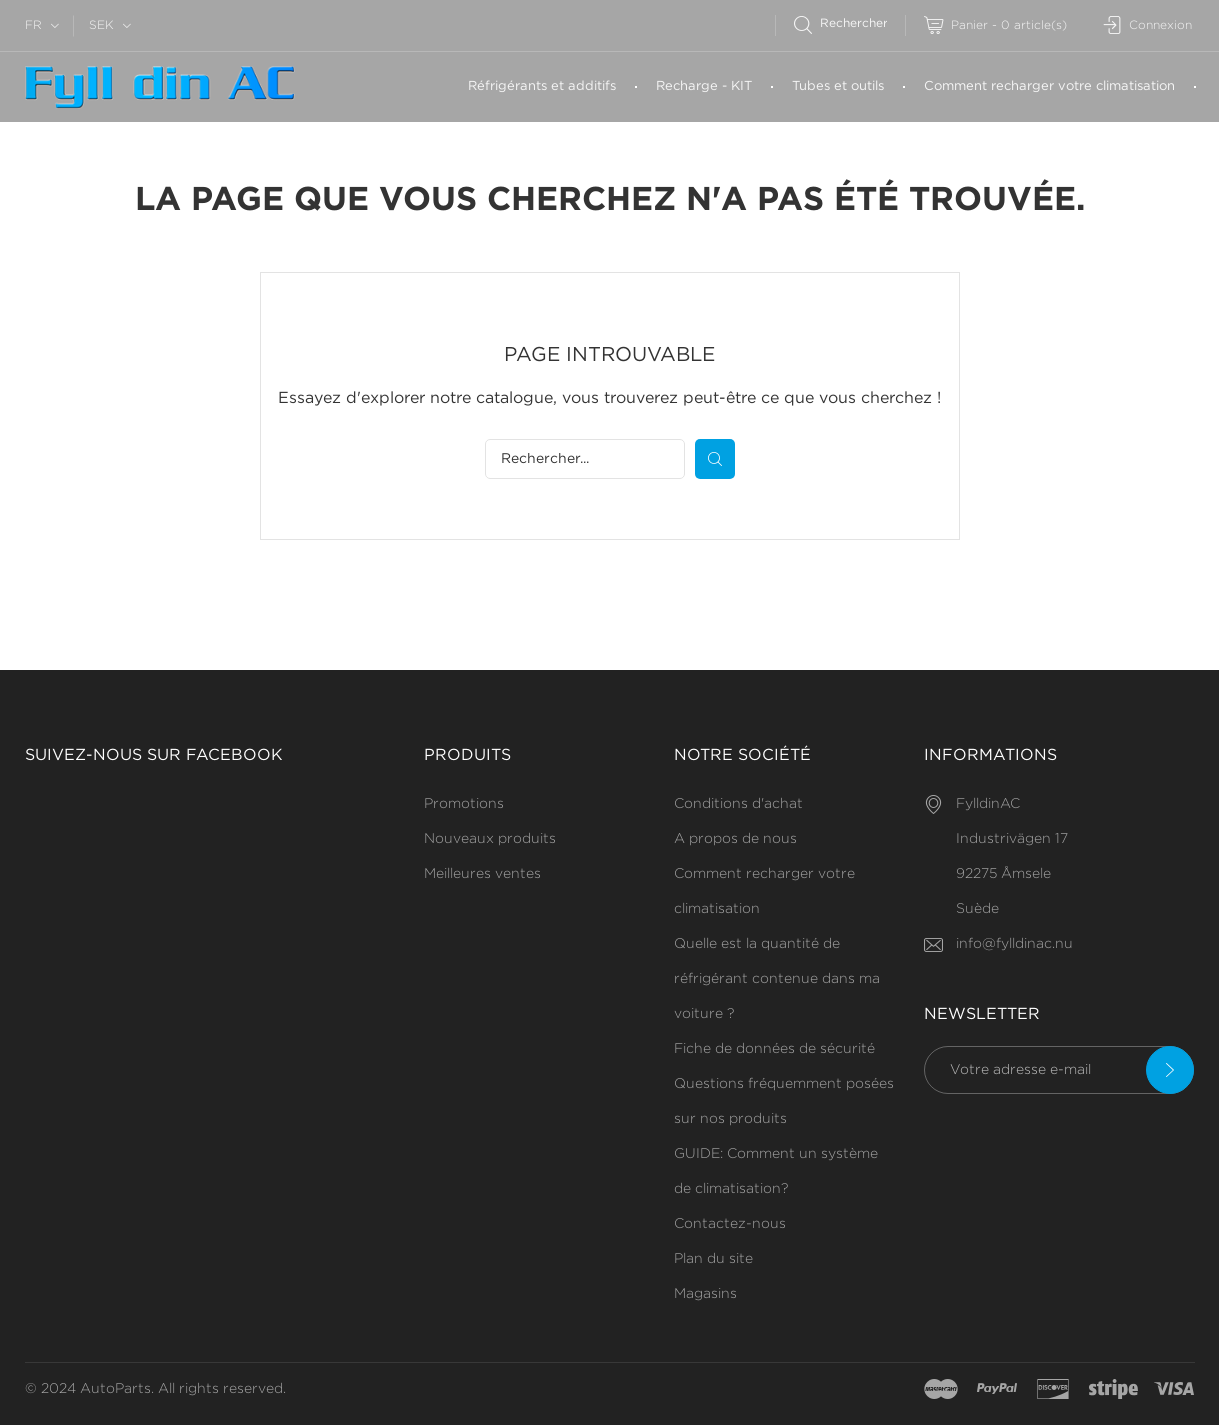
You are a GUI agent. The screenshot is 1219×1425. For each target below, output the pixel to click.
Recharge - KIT (704, 86)
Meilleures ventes (482, 874)
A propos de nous (735, 839)
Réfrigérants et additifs (542, 86)
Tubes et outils (838, 86)
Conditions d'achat (738, 804)
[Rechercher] (849, 23)
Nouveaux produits (490, 839)
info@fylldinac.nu (1014, 944)
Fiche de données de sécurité (774, 1049)
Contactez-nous (730, 1224)
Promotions (464, 804)
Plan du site (713, 1259)
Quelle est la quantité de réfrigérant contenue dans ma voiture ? (777, 979)
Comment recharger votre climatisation (1049, 86)
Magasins (705, 1294)
